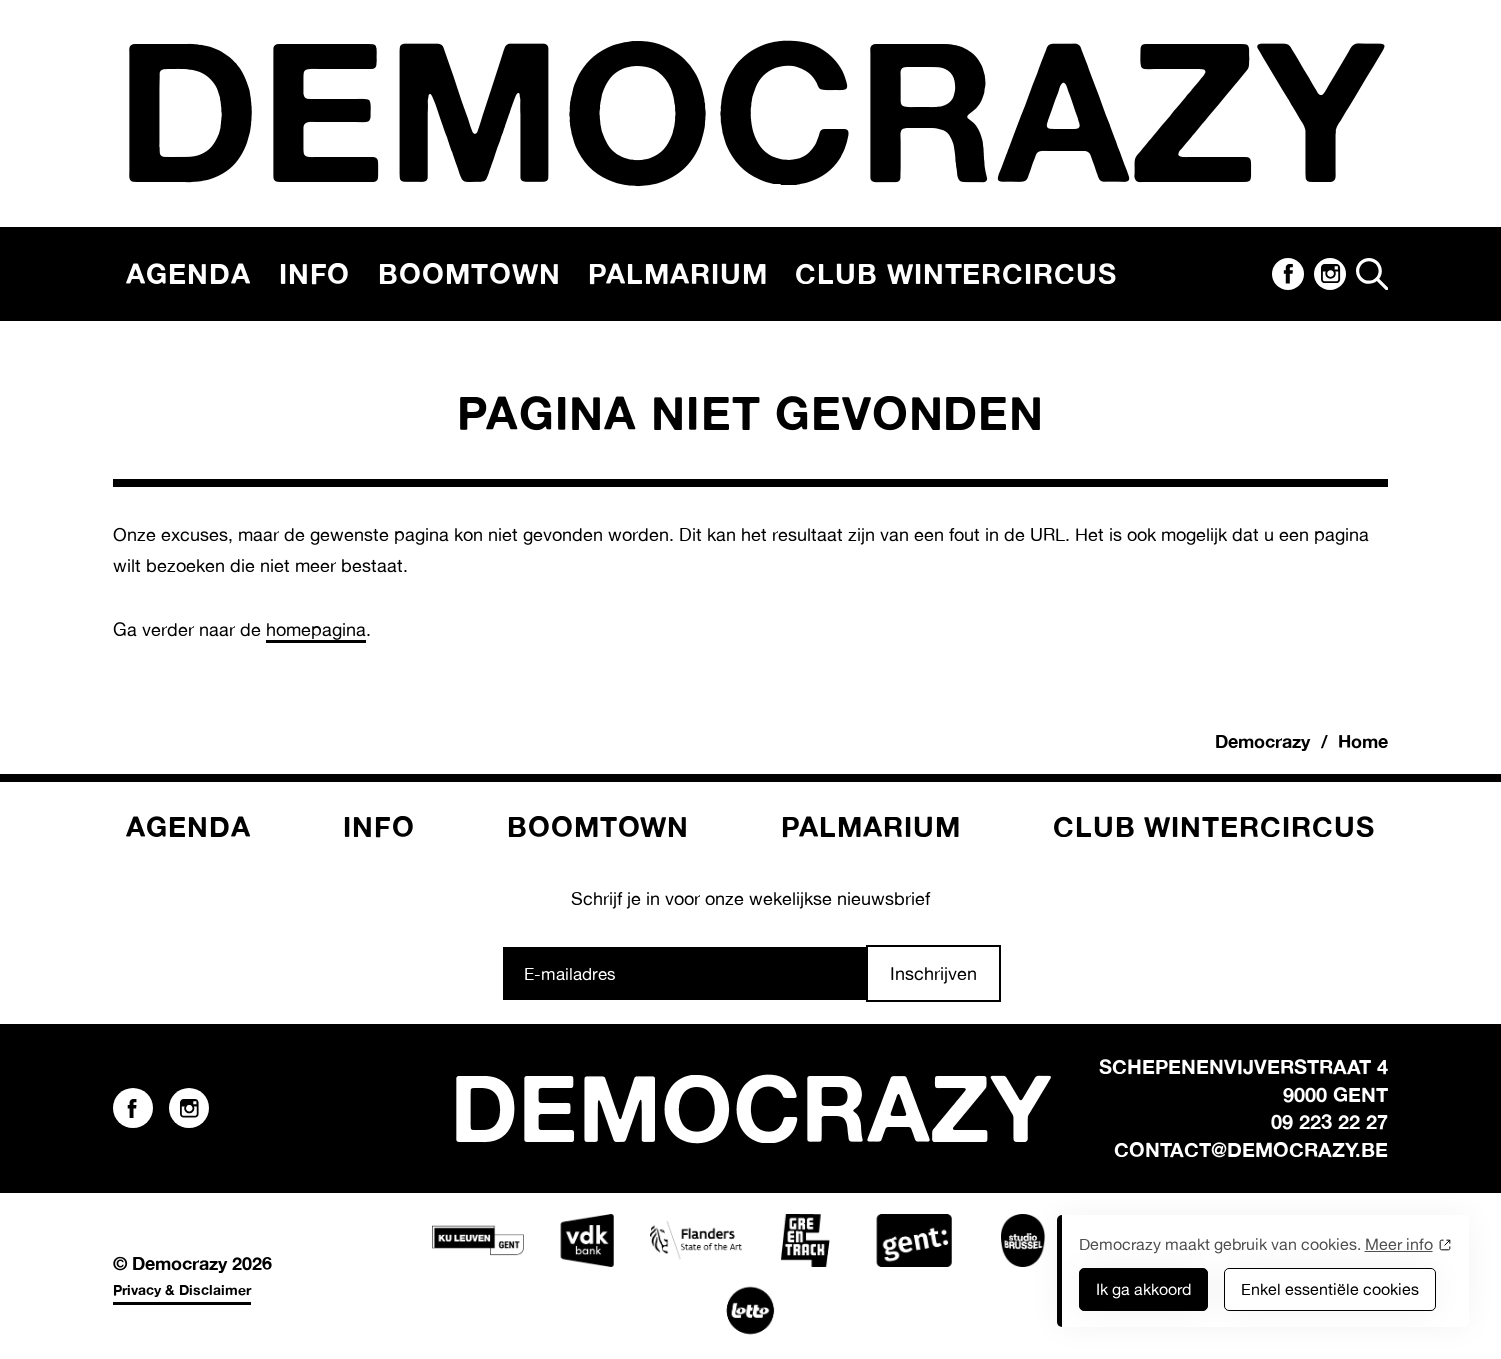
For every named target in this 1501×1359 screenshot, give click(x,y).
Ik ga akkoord (1143, 1289)
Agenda (188, 273)
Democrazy (1262, 741)
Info (315, 273)
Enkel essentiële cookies (1330, 1289)
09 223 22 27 (1329, 1121)
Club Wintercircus (956, 273)
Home (1363, 741)
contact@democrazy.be (1251, 1149)
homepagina (316, 629)
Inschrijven (933, 973)
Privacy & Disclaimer (182, 1290)
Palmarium (677, 273)
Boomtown (469, 273)
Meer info (1399, 1244)
